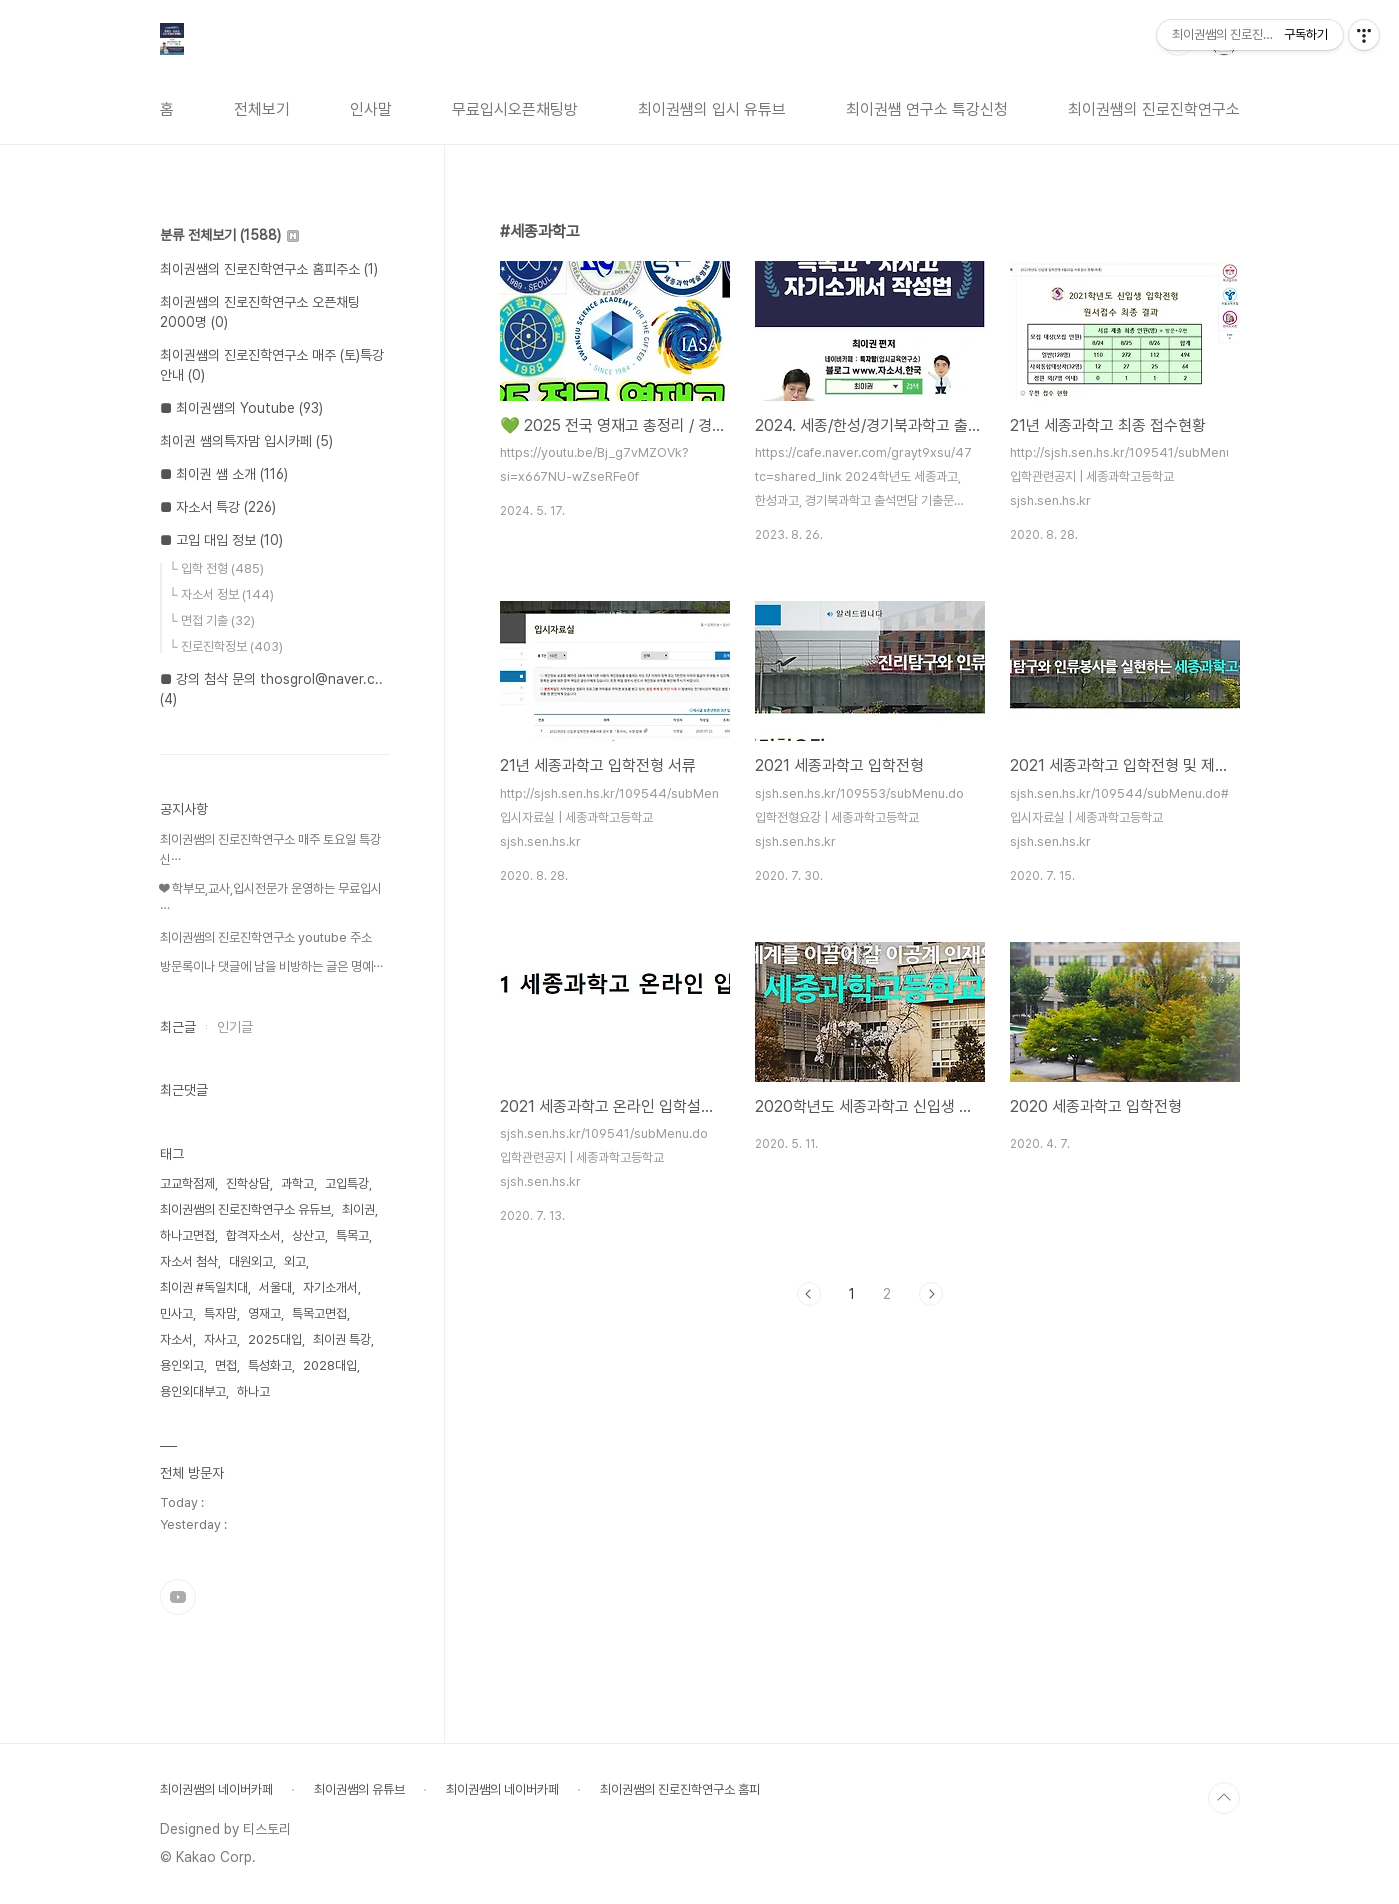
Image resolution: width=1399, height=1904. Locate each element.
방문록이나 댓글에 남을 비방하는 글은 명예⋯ (271, 966)
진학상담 (248, 1183)
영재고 (264, 1313)
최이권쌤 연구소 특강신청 (927, 109)
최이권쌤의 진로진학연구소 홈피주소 (269, 269)
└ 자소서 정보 (221, 594)
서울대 (275, 1287)
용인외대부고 (193, 1391)
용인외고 (182, 1365)
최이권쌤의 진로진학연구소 (1154, 109)
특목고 (352, 1235)
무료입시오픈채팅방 (515, 109)
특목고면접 (319, 1313)
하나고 (253, 1391)
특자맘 (220, 1313)
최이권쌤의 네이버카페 (216, 1789)
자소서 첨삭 (189, 1261)
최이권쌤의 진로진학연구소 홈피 (680, 1789)
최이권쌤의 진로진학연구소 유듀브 (245, 1209)
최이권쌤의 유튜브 (359, 1789)
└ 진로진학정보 (226, 646)
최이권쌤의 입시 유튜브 (712, 109)
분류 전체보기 (229, 235)
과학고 (297, 1183)
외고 (295, 1261)
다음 (931, 1294)
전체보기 (262, 109)
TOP (1224, 1798)
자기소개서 (330, 1287)
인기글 (235, 1027)
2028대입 (330, 1365)
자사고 (220, 1339)
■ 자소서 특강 (218, 507)
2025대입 (275, 1339)
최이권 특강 (342, 1339)
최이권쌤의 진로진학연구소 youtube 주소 (266, 937)
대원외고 (251, 1261)
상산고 (308, 1235)
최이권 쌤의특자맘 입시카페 (246, 441)
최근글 (178, 1027)
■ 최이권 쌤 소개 (224, 474)
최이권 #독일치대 (204, 1287)
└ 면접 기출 (212, 620)
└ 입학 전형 (216, 568)
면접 (226, 1365)
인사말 (371, 109)
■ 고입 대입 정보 (221, 540)
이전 (809, 1294)
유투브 (178, 1597)
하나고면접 (187, 1235)
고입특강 (347, 1183)
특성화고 (270, 1365)
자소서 (176, 1339)
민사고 (176, 1313)
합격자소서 (253, 1235)
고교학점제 (187, 1183)
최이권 (358, 1209)
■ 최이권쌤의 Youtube (241, 408)
